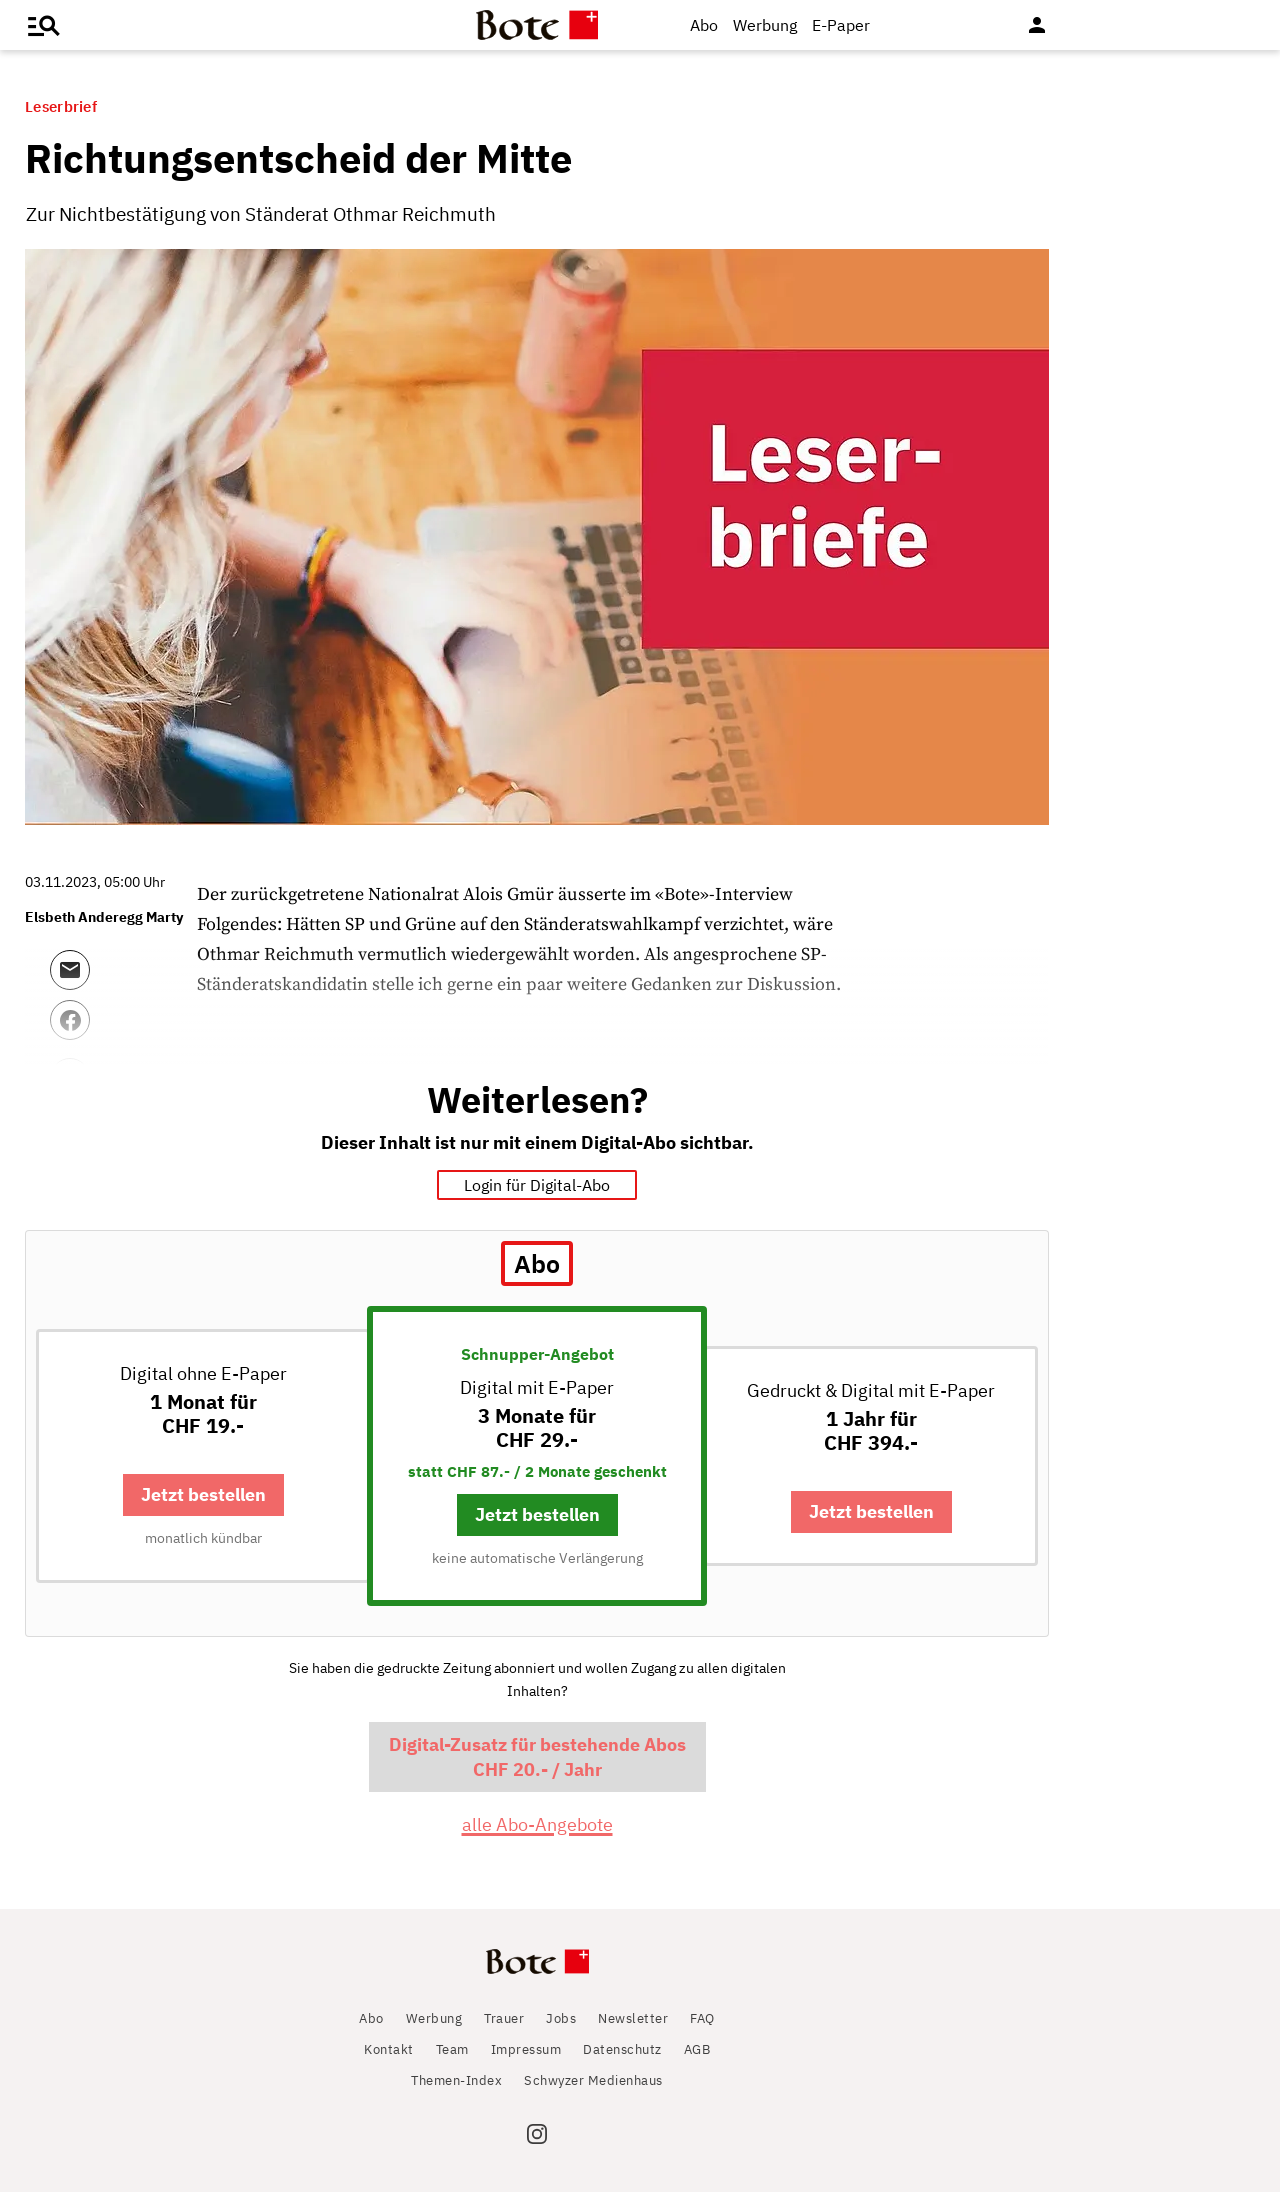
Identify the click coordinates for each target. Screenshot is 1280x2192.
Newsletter (633, 2018)
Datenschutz (622, 2049)
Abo (704, 25)
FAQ (702, 2018)
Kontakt (389, 2049)
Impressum (526, 2049)
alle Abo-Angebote (537, 1824)
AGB (697, 2049)
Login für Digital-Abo (537, 1185)
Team (452, 2049)
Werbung (765, 25)
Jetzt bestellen (203, 1494)
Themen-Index (456, 2080)
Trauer (504, 2018)
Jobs (561, 2018)
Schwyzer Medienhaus (593, 2080)
